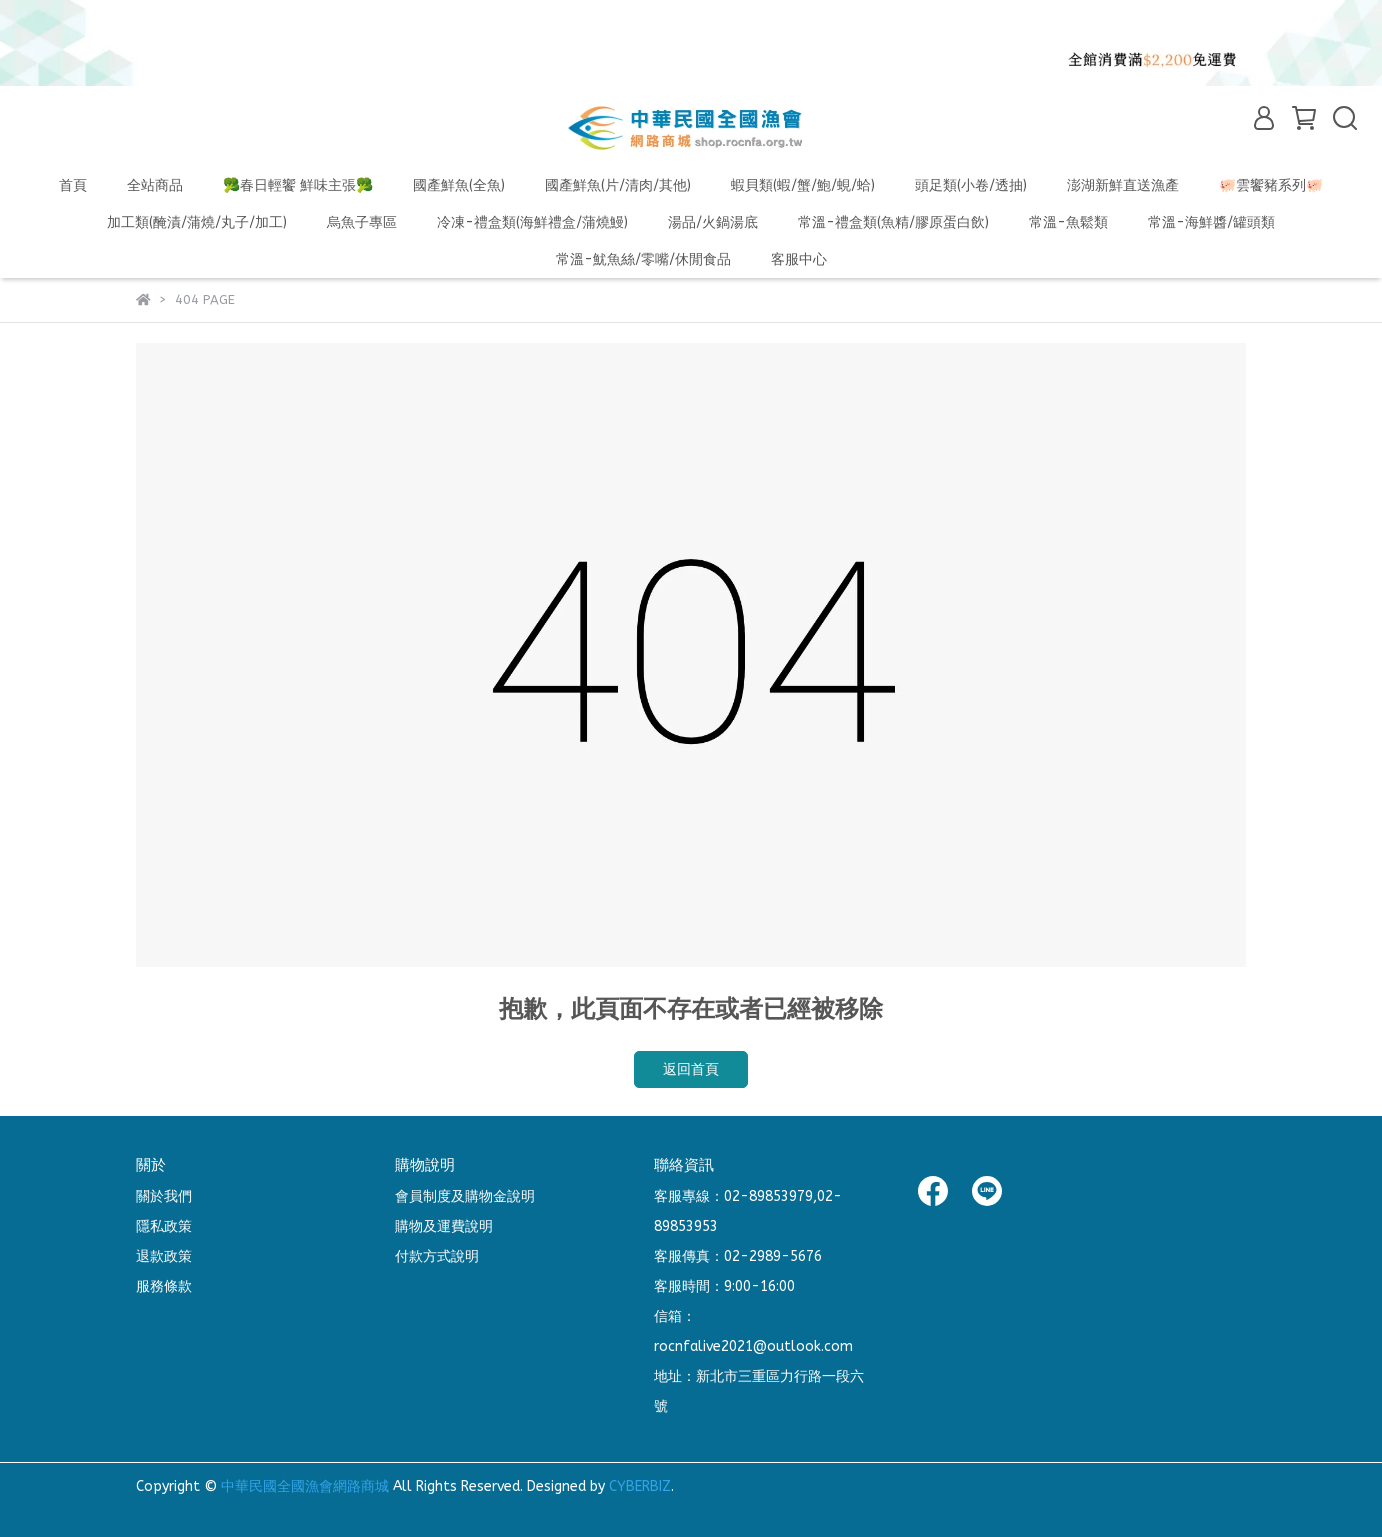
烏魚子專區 (362, 222)
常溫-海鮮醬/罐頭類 (1211, 222)
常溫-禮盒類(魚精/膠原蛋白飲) (893, 222)
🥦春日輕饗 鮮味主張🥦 (298, 185)
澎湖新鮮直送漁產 (1123, 185)
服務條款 (164, 1286)
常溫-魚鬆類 (1068, 222)
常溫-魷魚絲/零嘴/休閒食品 (643, 259)
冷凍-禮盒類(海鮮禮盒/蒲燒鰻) (532, 222)
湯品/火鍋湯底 (713, 222)
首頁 (73, 185)
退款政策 (164, 1256)
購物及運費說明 (444, 1226)
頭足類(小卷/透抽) (971, 185)
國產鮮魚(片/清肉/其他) (618, 185)
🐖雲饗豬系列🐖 (1271, 185)
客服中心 (799, 259)
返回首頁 (691, 1069)
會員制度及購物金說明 (465, 1196)
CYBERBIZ (640, 1486)
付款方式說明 (437, 1256)
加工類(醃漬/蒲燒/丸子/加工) (197, 222)
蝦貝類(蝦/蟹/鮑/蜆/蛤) (803, 185)
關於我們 (164, 1196)
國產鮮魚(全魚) (459, 185)
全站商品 (155, 185)
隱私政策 (164, 1226)
